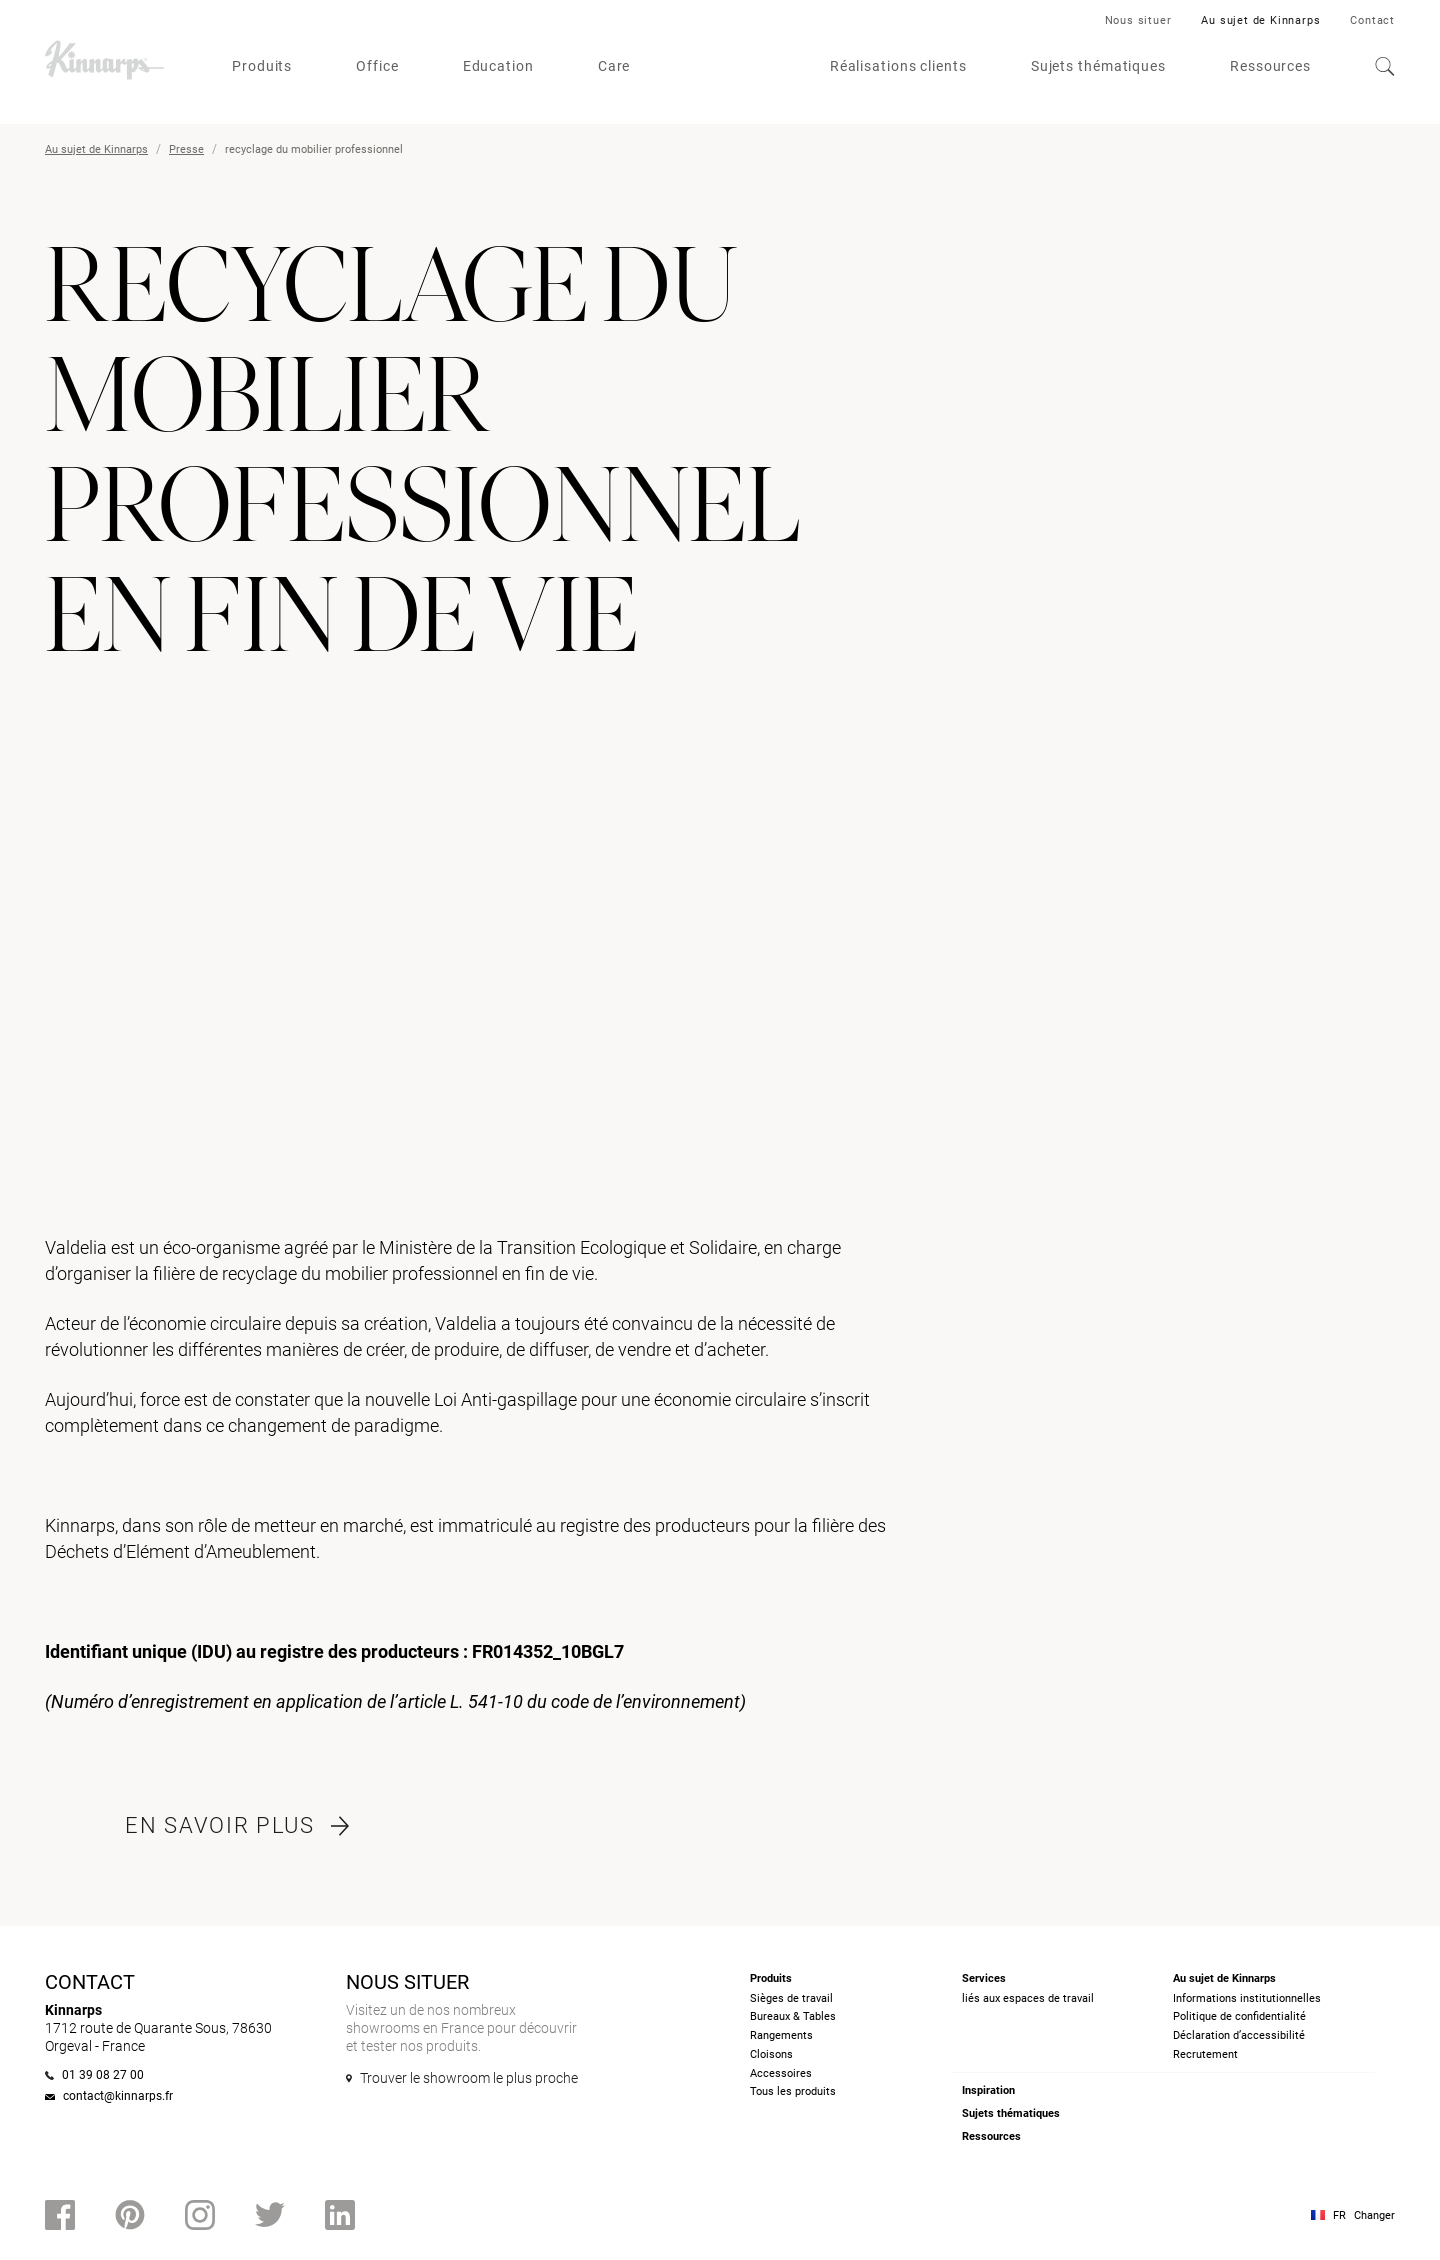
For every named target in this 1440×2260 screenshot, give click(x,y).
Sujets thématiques (1098, 66)
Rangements (781, 2035)
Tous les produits (793, 2091)
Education (498, 66)
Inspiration (988, 2090)
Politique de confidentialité (1239, 2016)
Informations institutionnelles (1247, 1998)
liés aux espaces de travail (1028, 1998)
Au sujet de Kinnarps (1260, 20)
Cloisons (771, 2054)
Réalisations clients (898, 66)
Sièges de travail (791, 1998)
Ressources (1270, 66)
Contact (1372, 20)
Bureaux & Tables (793, 2016)
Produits (262, 66)
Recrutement (1205, 2054)
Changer (1374, 2215)
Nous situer (1138, 20)
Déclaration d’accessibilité (1239, 2035)
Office (377, 66)
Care (614, 66)
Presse (186, 149)
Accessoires (781, 2073)
